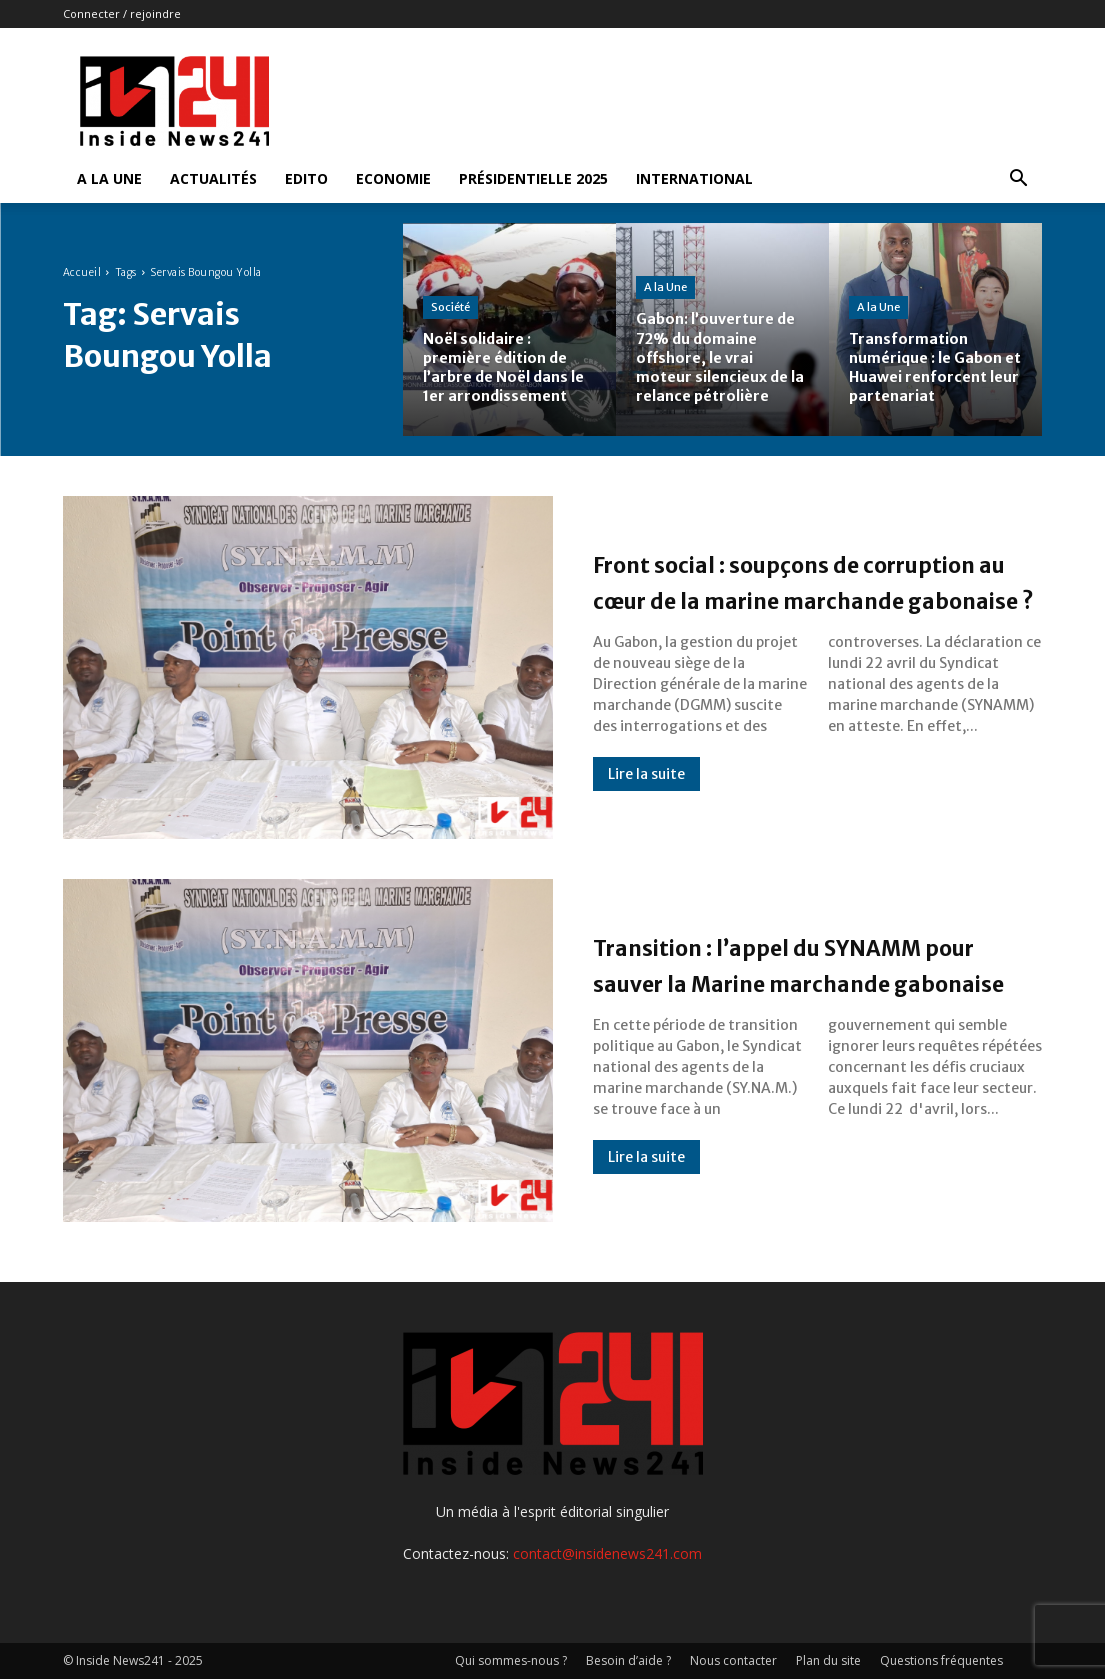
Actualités (213, 178)
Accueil (82, 272)
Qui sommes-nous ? (511, 1660)
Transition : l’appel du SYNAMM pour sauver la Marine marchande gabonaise (811, 963)
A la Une (109, 178)
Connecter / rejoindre (122, 13)
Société (450, 287)
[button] (1019, 180)
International (694, 178)
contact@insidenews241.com (607, 1553)
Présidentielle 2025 (533, 178)
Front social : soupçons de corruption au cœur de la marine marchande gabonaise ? (811, 580)
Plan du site (828, 1660)
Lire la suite (646, 810)
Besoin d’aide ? (628, 1660)
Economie (393, 178)
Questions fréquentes (941, 1660)
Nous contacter (733, 1660)
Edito (306, 178)
